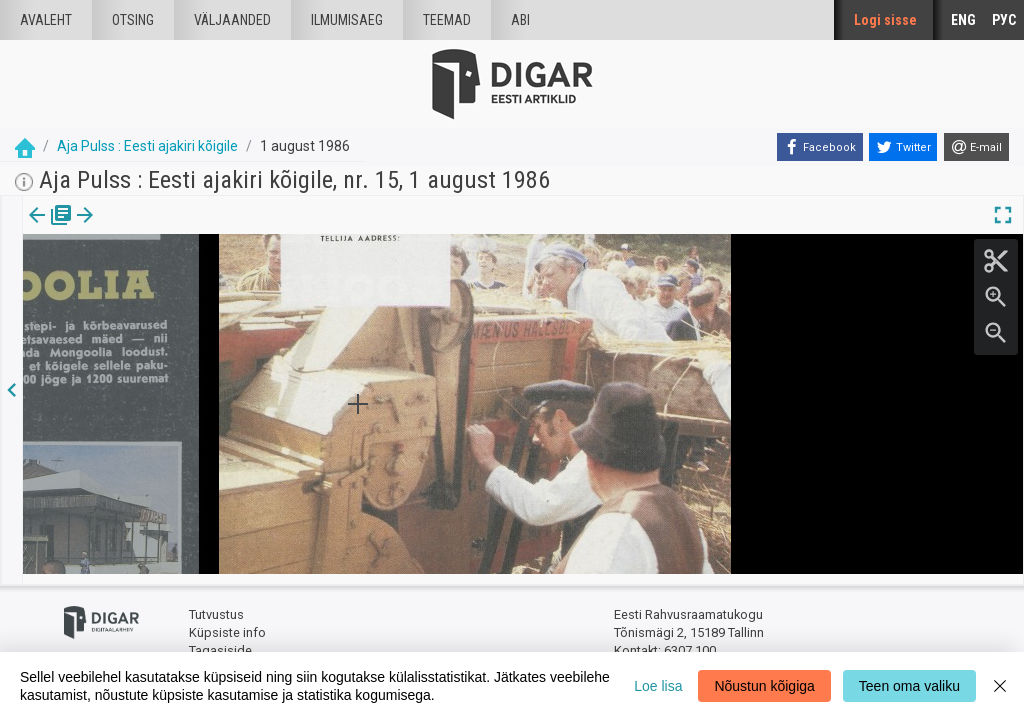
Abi (520, 20)
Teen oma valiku (909, 686)
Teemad (447, 20)
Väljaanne (50, 229)
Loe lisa (658, 686)
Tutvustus (216, 605)
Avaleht (46, 20)
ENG (963, 20)
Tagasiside (220, 640)
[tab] (50, 229)
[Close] (1000, 686)
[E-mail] (976, 147)
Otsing (133, 20)
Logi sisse (885, 20)
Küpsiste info (227, 622)
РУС (1004, 20)
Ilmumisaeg (347, 20)
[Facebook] (820, 147)
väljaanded (232, 20)
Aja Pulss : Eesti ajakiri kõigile (147, 146)
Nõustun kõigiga (764, 686)
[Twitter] (903, 147)
